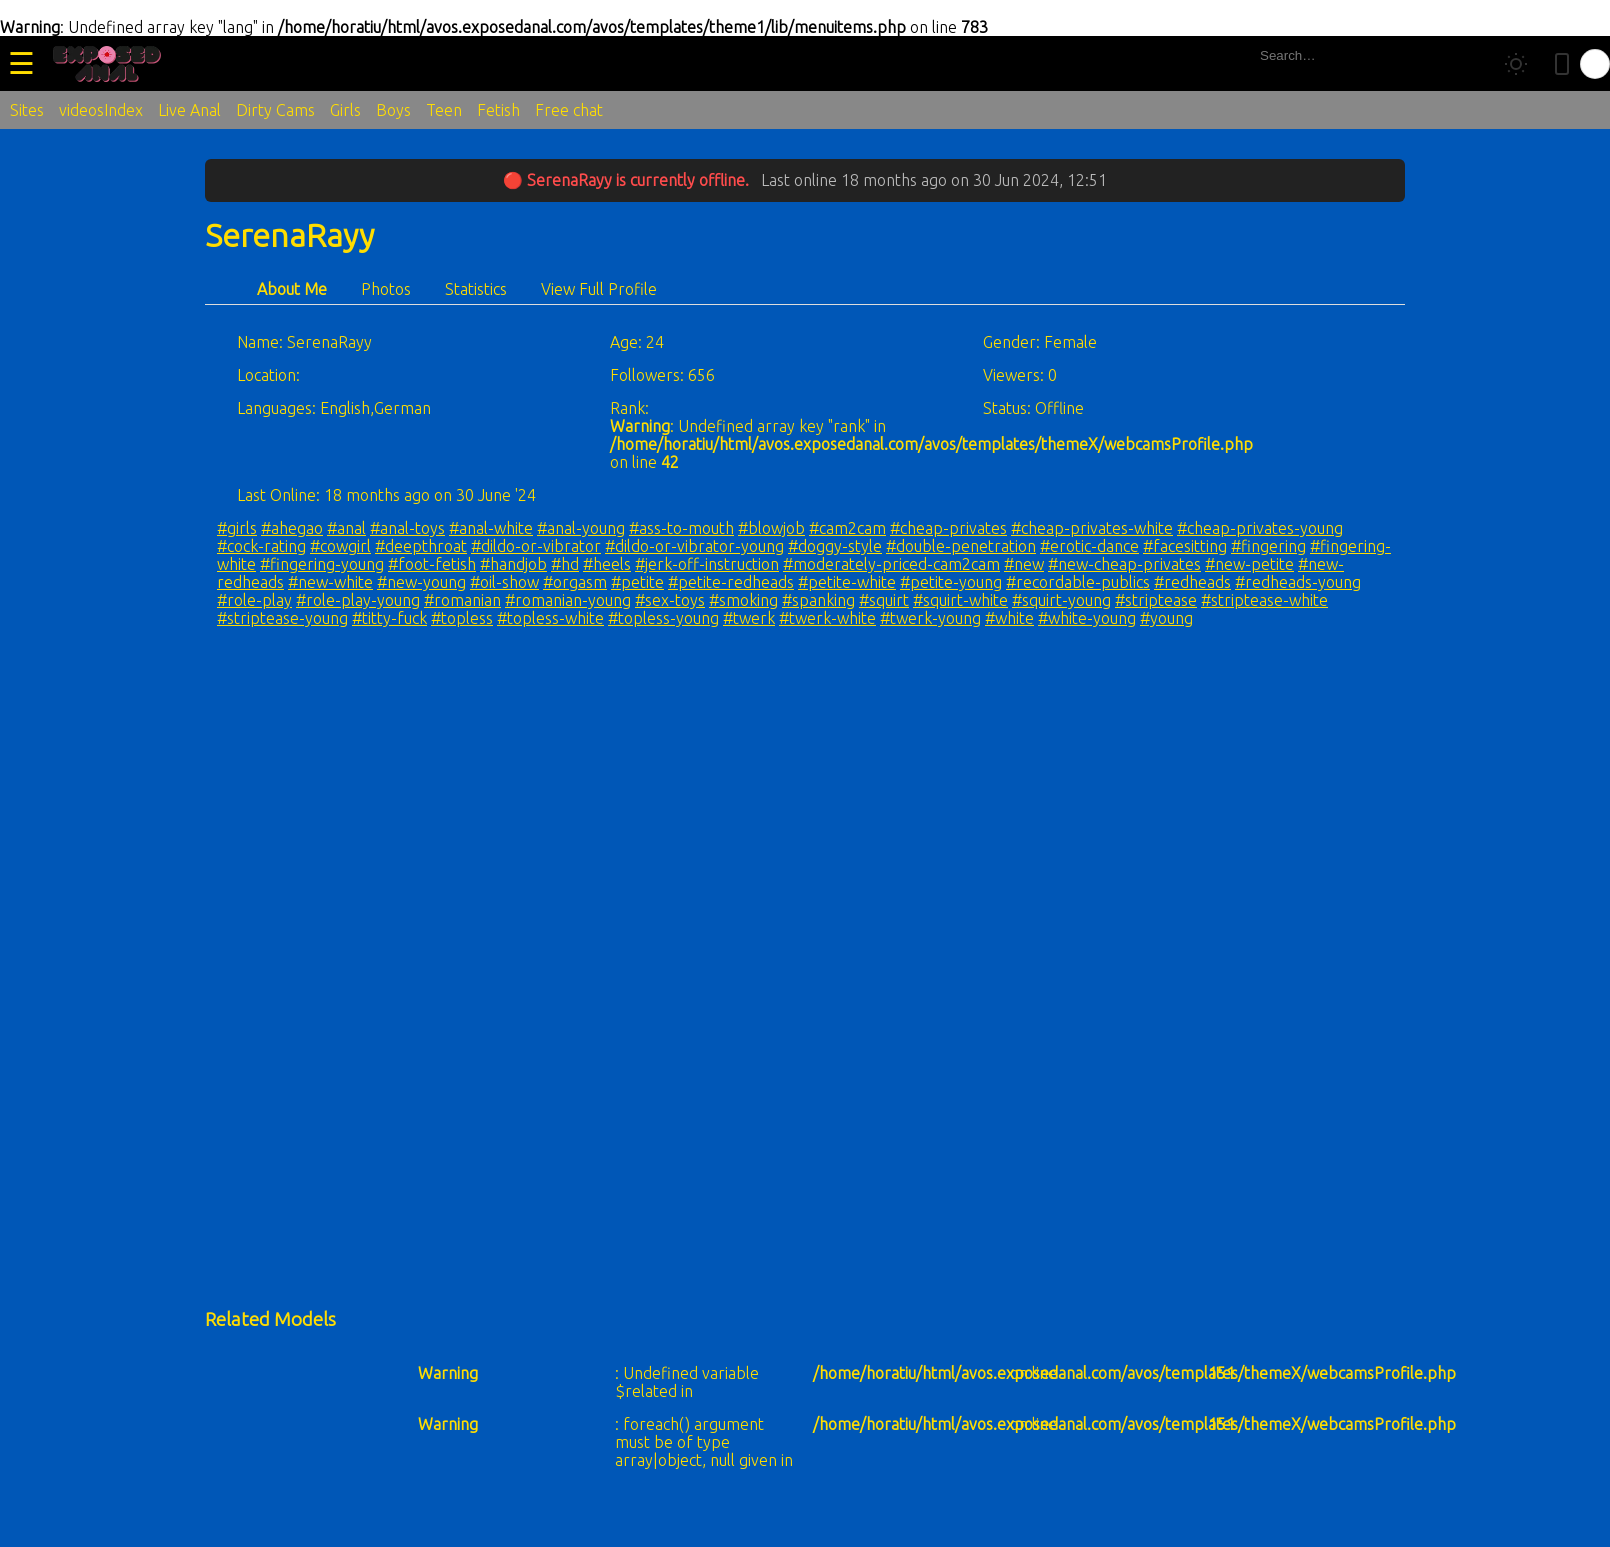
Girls (345, 110)
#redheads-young (1298, 582)
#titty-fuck (389, 618)
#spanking (818, 600)
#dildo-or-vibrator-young (694, 546)
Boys (393, 110)
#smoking (743, 600)
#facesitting (1185, 546)
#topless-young (663, 618)
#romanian (462, 600)
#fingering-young (322, 564)
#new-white (330, 582)
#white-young (1087, 618)
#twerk (749, 618)
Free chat (569, 110)
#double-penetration (961, 546)
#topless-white (550, 618)
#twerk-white (827, 618)
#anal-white (491, 528)
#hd (565, 564)
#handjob (513, 564)
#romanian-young (568, 600)
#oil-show (504, 582)
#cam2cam (847, 528)
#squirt (884, 600)
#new (1024, 564)
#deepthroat (421, 546)
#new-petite (1249, 564)
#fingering (1268, 546)
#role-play (254, 600)
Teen (444, 110)
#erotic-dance (1089, 546)
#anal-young (581, 528)
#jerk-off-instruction (707, 564)
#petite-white (847, 582)
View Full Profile (599, 289)
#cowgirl (340, 546)
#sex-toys (670, 600)
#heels (607, 564)
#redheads (1192, 582)
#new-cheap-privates (1124, 564)
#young (1166, 618)
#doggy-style (835, 546)
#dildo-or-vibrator (536, 546)
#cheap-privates (948, 528)
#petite (637, 582)
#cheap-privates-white (1092, 528)
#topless (462, 618)
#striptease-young (282, 618)
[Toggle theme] (1516, 64)
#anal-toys (407, 528)
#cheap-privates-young (1260, 528)
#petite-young (951, 582)
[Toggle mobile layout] (1562, 64)
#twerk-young (930, 618)
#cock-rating (261, 546)
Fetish (498, 110)
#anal (346, 528)
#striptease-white (1264, 600)
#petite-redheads (731, 582)
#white (1009, 618)
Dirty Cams (275, 110)
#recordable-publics (1078, 582)
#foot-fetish (432, 564)
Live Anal (189, 110)
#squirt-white (960, 600)
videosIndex (101, 110)
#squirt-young (1061, 600)
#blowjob (771, 528)
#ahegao (292, 528)
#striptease (1156, 600)
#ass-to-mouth (681, 528)
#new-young (421, 582)
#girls (237, 528)
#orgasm (575, 582)
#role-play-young (358, 600)
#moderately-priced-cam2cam (891, 564)
